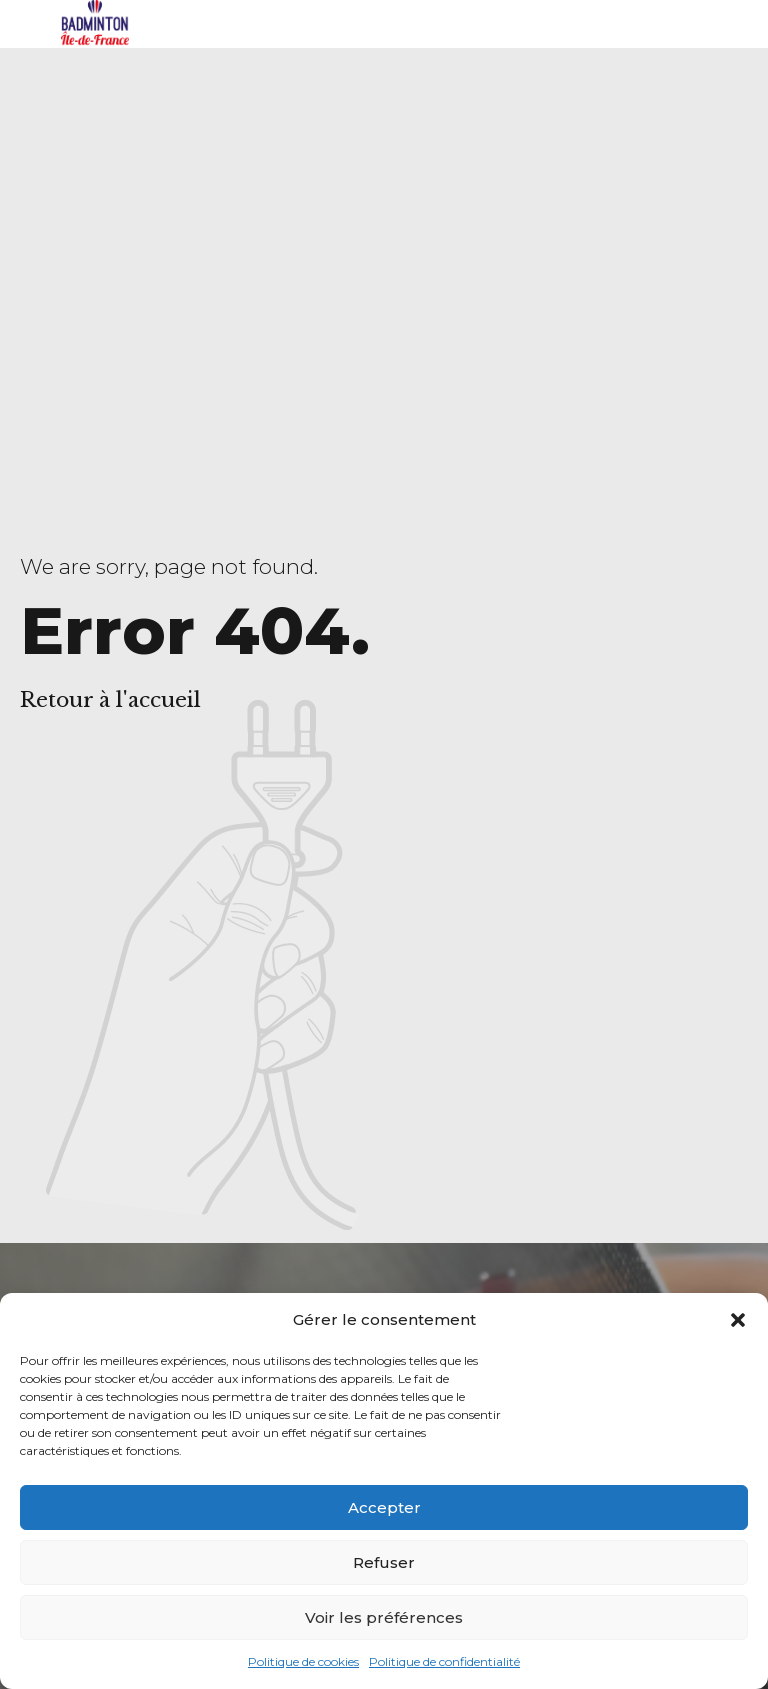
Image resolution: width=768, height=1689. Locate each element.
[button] (738, 1320)
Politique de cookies (303, 1661)
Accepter (384, 1507)
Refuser (384, 1562)
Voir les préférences (384, 1617)
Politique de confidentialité (444, 1661)
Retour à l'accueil (110, 700)
